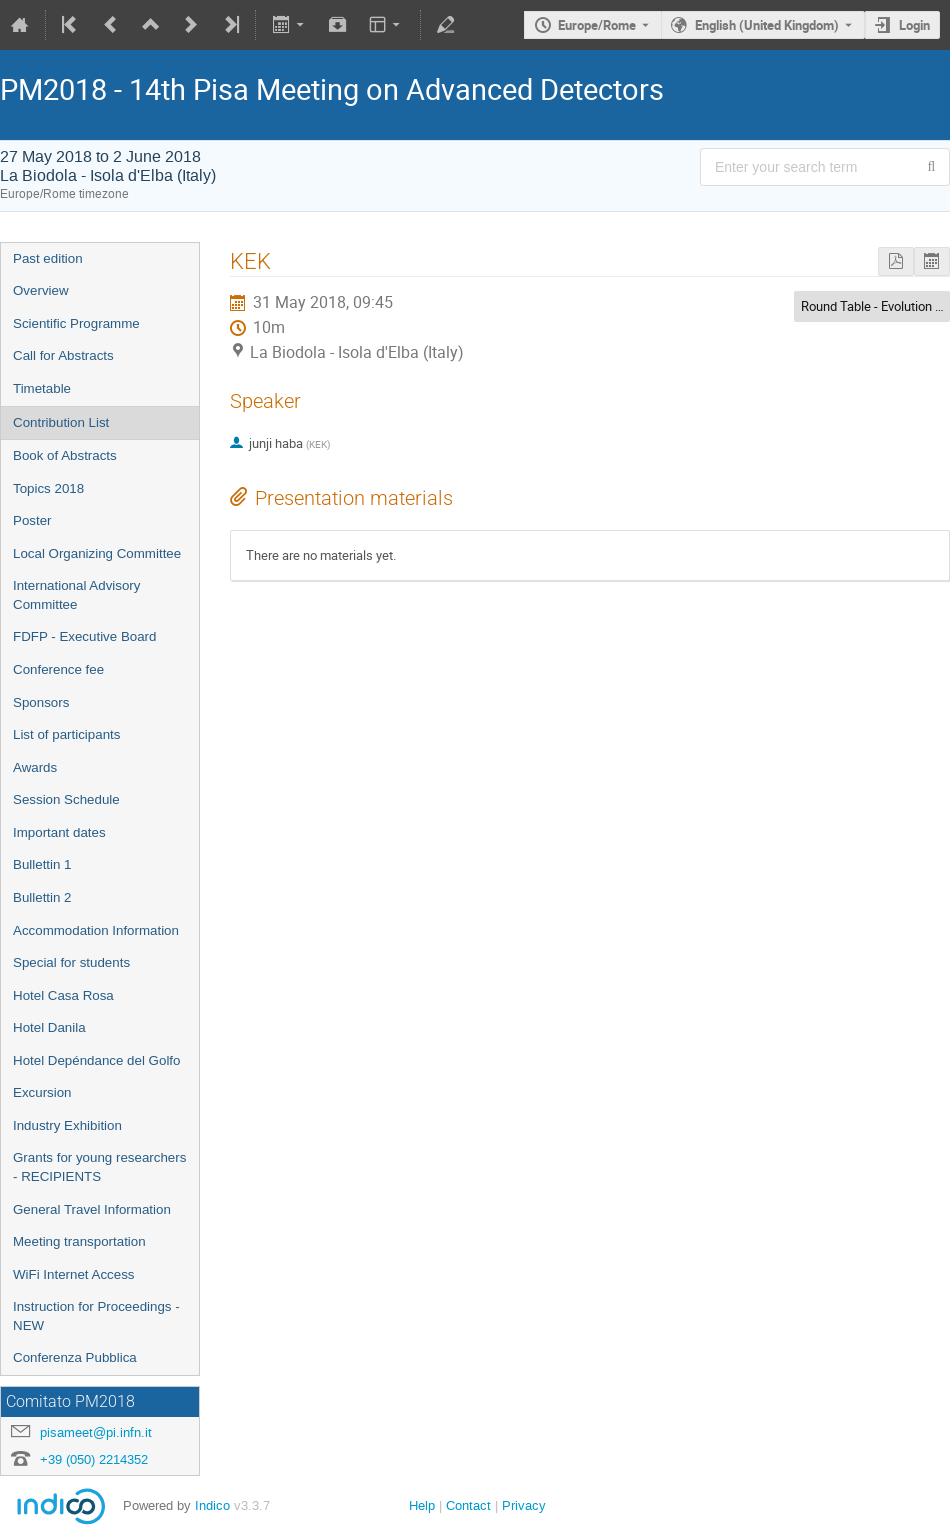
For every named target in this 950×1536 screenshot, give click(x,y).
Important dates (59, 832)
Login (914, 25)
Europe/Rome (597, 25)
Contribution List (61, 422)
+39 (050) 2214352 (94, 1459)
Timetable (42, 388)
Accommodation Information (96, 930)
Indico (212, 1505)
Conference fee (58, 669)
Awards (35, 767)
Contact (468, 1505)
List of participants (66, 734)
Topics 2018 (48, 488)
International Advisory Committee (76, 595)
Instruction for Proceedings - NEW (96, 1316)
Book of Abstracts (65, 455)
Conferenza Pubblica (75, 1357)
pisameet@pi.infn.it (96, 1432)
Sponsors (41, 702)
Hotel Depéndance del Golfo (96, 1060)
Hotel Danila (49, 1027)
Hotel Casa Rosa (63, 995)
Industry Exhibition (67, 1125)
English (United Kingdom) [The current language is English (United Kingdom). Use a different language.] (767, 25)
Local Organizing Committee (97, 553)
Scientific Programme (76, 323)
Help (422, 1505)
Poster (32, 520)
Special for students (71, 962)
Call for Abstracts (63, 355)
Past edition (48, 258)
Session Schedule (66, 799)
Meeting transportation (79, 1241)
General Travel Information (92, 1209)
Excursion (42, 1092)
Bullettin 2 (42, 897)
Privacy (524, 1505)
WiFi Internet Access (73, 1274)
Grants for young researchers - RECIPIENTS (99, 1167)
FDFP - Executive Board (84, 636)
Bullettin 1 (42, 864)
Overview (41, 290)
